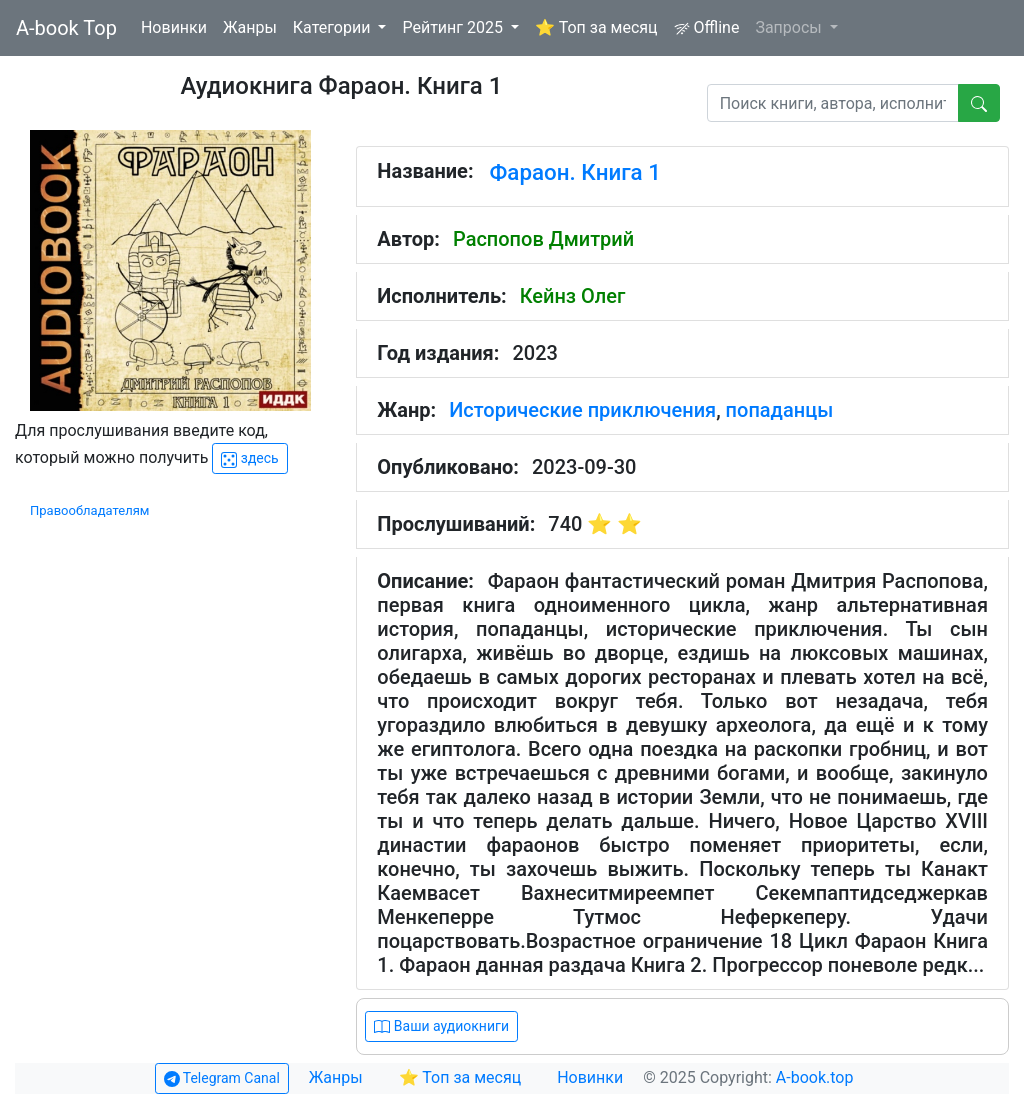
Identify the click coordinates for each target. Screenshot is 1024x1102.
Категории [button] (334, 27)
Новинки (174, 27)
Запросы (790, 27)
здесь (249, 458)
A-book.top (815, 1077)
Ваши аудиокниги (441, 1026)
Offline (707, 27)
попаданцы (780, 410)
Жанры (250, 27)
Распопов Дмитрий (543, 239)
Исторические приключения (582, 410)
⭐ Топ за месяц (596, 27)
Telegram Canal (222, 1078)
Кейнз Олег (573, 296)
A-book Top (66, 28)
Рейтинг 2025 (454, 27)
